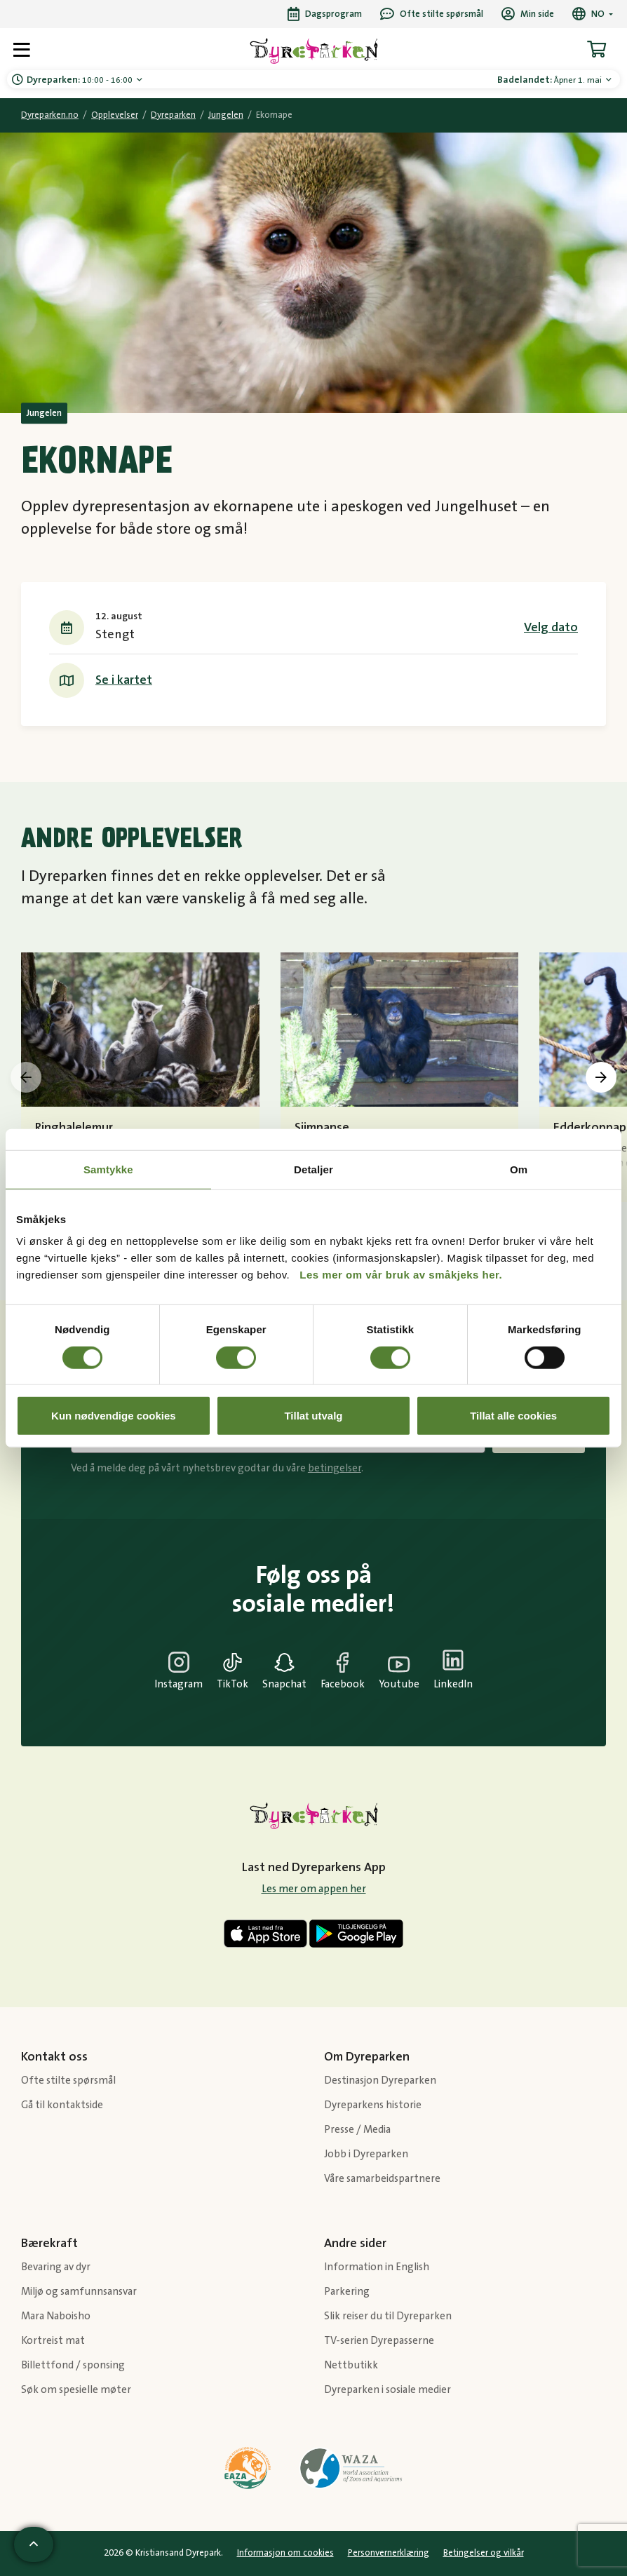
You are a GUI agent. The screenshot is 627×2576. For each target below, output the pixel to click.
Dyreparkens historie (373, 2105)
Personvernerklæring (388, 2553)
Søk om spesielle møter (76, 2390)
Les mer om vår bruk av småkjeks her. (400, 1275)
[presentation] (26, 1077)
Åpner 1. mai (550, 80)
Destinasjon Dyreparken (380, 2080)
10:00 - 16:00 (81, 80)
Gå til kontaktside (62, 2105)
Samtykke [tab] (108, 1169)
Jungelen (225, 115)
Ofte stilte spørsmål (68, 2080)
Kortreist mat (53, 2341)
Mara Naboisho (55, 2316)
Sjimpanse (322, 1128)
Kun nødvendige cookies (113, 1416)
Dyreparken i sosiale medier (387, 2390)
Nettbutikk (351, 2365)
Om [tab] (518, 1169)
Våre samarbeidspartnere (382, 2179)
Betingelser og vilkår (483, 2553)
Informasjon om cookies (285, 2553)
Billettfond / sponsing (73, 2365)
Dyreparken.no (50, 115)
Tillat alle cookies (513, 1416)
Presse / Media (357, 2130)
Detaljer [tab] (313, 1169)
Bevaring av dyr (55, 2267)
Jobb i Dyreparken (366, 2154)
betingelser (334, 1468)
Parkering (347, 2292)
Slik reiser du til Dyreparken (388, 2316)
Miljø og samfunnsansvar (79, 2292)
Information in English (376, 2267)
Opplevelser (114, 115)
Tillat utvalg (313, 1416)
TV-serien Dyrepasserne (379, 2341)
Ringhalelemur (74, 1128)
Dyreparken (173, 115)
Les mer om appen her (314, 1889)
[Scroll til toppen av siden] (33, 2544)
